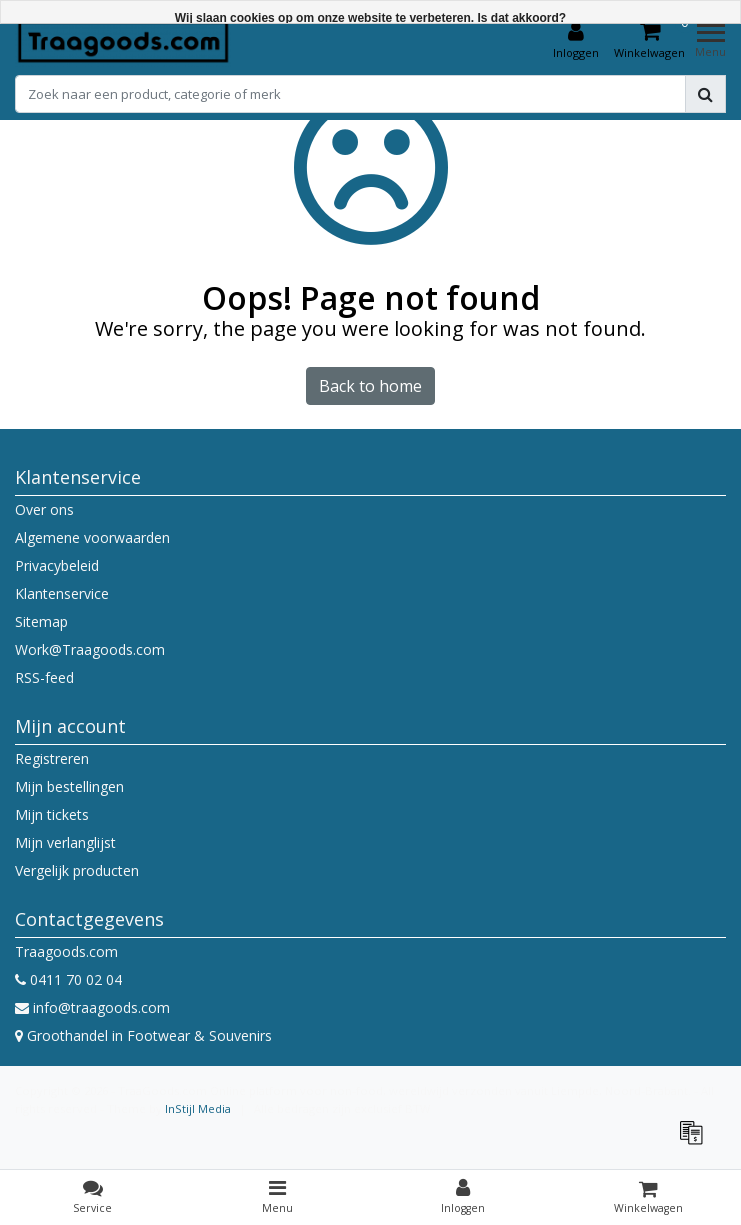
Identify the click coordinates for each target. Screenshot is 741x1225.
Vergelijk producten (77, 870)
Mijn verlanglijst (65, 842)
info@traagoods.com (92, 1007)
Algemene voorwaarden (92, 537)
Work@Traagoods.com (90, 649)
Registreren (52, 758)
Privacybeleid (57, 565)
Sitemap (41, 621)
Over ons (44, 509)
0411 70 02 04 (68, 979)
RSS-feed (44, 677)
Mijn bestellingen (69, 786)
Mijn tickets (52, 814)
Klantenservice (62, 593)
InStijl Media (198, 1108)
